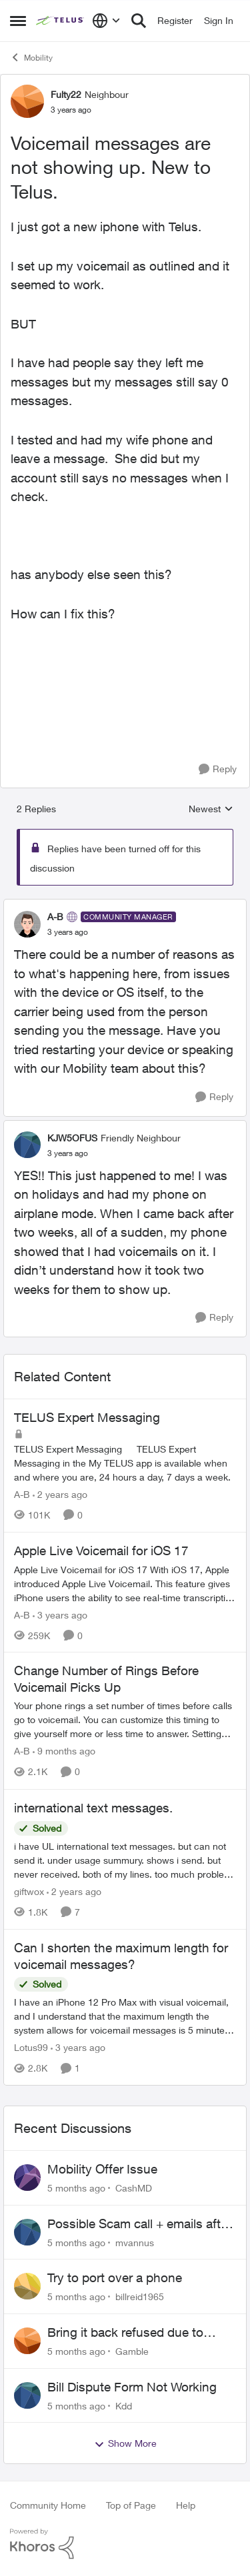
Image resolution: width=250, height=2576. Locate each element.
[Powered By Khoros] (125, 2544)
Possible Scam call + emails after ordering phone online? (139, 2224)
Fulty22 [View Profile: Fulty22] (66, 94)
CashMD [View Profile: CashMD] (133, 2188)
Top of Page (131, 2505)
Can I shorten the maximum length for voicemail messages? (121, 1956)
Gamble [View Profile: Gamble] (132, 2351)
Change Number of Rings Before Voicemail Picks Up (106, 1678)
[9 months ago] (64, 1751)
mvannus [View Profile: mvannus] (134, 2242)
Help (185, 2505)
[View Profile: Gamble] (27, 2340)
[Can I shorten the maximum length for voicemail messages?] (125, 2016)
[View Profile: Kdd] (27, 2395)
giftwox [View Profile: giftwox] (29, 1891)
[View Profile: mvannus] (27, 2232)
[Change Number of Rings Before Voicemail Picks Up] (125, 1720)
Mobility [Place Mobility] (31, 57)
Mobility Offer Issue (102, 2169)
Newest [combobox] (211, 809)
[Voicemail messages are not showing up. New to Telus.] (67, 932)
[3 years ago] (60, 1614)
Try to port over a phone (114, 2277)
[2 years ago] (60, 1494)
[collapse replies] (125, 905)
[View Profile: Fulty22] (27, 101)
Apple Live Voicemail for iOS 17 (101, 1550)
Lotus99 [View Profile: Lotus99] (31, 2047)
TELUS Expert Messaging (87, 1417)
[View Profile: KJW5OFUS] (27, 1144)
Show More (125, 2443)
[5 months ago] (76, 2188)
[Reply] (217, 769)
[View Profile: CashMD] (27, 2177)
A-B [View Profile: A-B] (55, 916)
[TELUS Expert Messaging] (125, 1463)
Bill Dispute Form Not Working (132, 2386)
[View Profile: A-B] (27, 924)
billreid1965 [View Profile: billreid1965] (139, 2296)
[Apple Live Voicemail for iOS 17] (125, 1583)
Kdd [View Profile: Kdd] (123, 2405)
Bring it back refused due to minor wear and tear (125, 2333)
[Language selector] (106, 20)
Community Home (48, 2505)
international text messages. (93, 1807)
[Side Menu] (18, 21)
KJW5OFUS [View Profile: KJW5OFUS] (72, 1137)
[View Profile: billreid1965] (27, 2286)
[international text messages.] (125, 1860)
